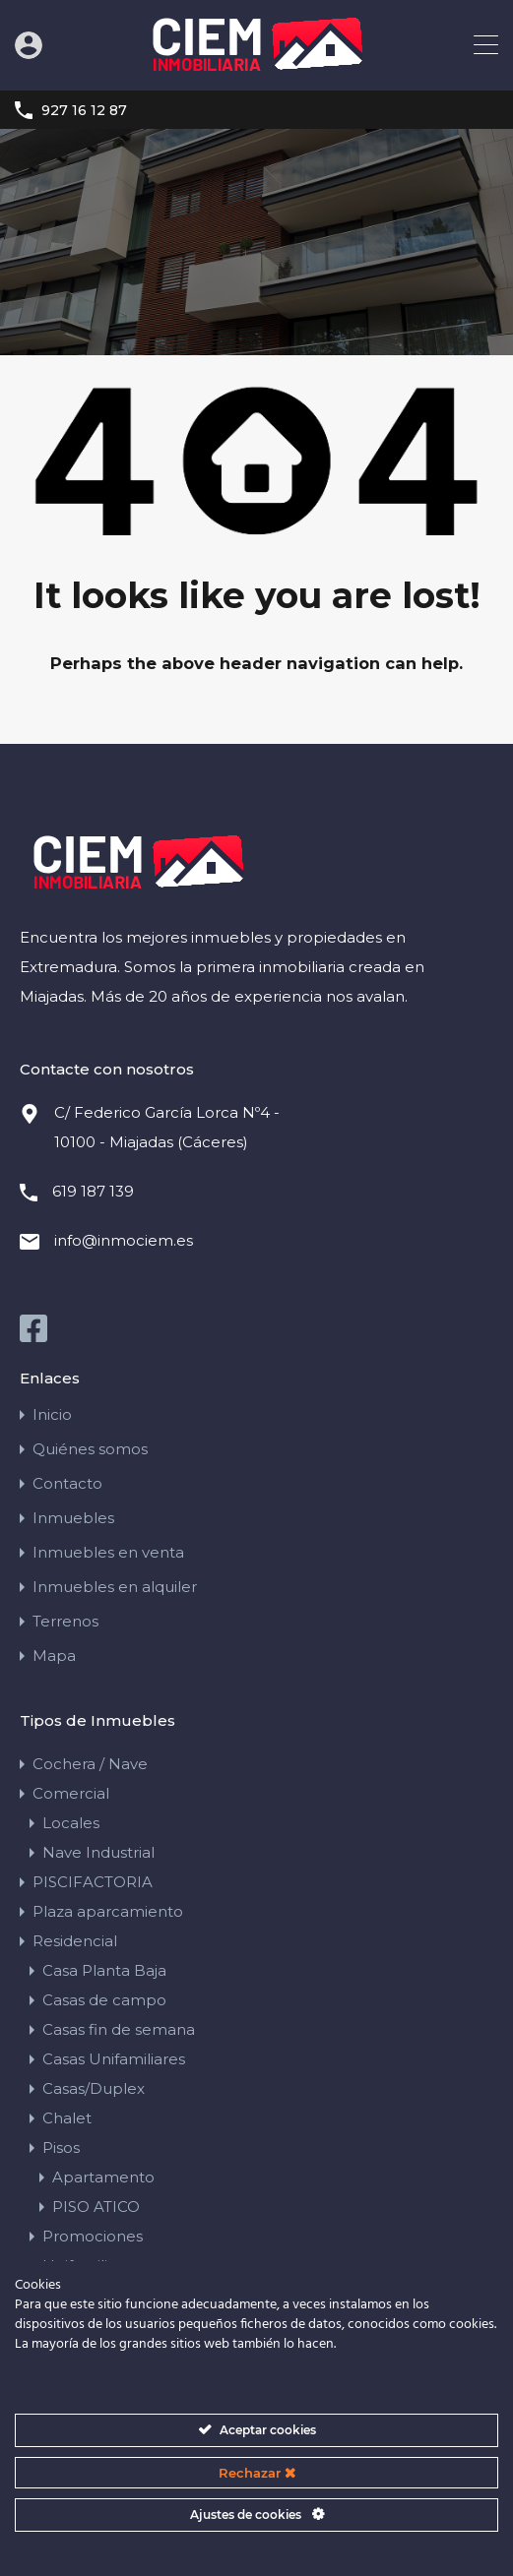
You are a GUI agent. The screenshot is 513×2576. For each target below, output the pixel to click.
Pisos (61, 2146)
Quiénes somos (90, 1448)
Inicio (52, 1413)
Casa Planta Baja (104, 1969)
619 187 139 (93, 1190)
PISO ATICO (96, 2205)
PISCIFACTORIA (92, 1880)
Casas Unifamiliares (113, 2058)
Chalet (67, 2117)
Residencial (74, 1940)
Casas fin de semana (118, 2028)
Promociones (92, 2235)
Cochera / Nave (90, 1762)
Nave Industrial (98, 1851)
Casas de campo (104, 1999)
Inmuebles (73, 1516)
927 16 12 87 (84, 110)
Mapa (54, 1654)
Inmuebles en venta (108, 1551)
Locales (70, 1821)
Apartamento (103, 2176)
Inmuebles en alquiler (114, 1585)
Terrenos (65, 1620)
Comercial (70, 1792)
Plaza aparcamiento (107, 1910)
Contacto (67, 1482)
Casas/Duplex (93, 2087)
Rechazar (257, 2473)
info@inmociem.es (123, 1239)
